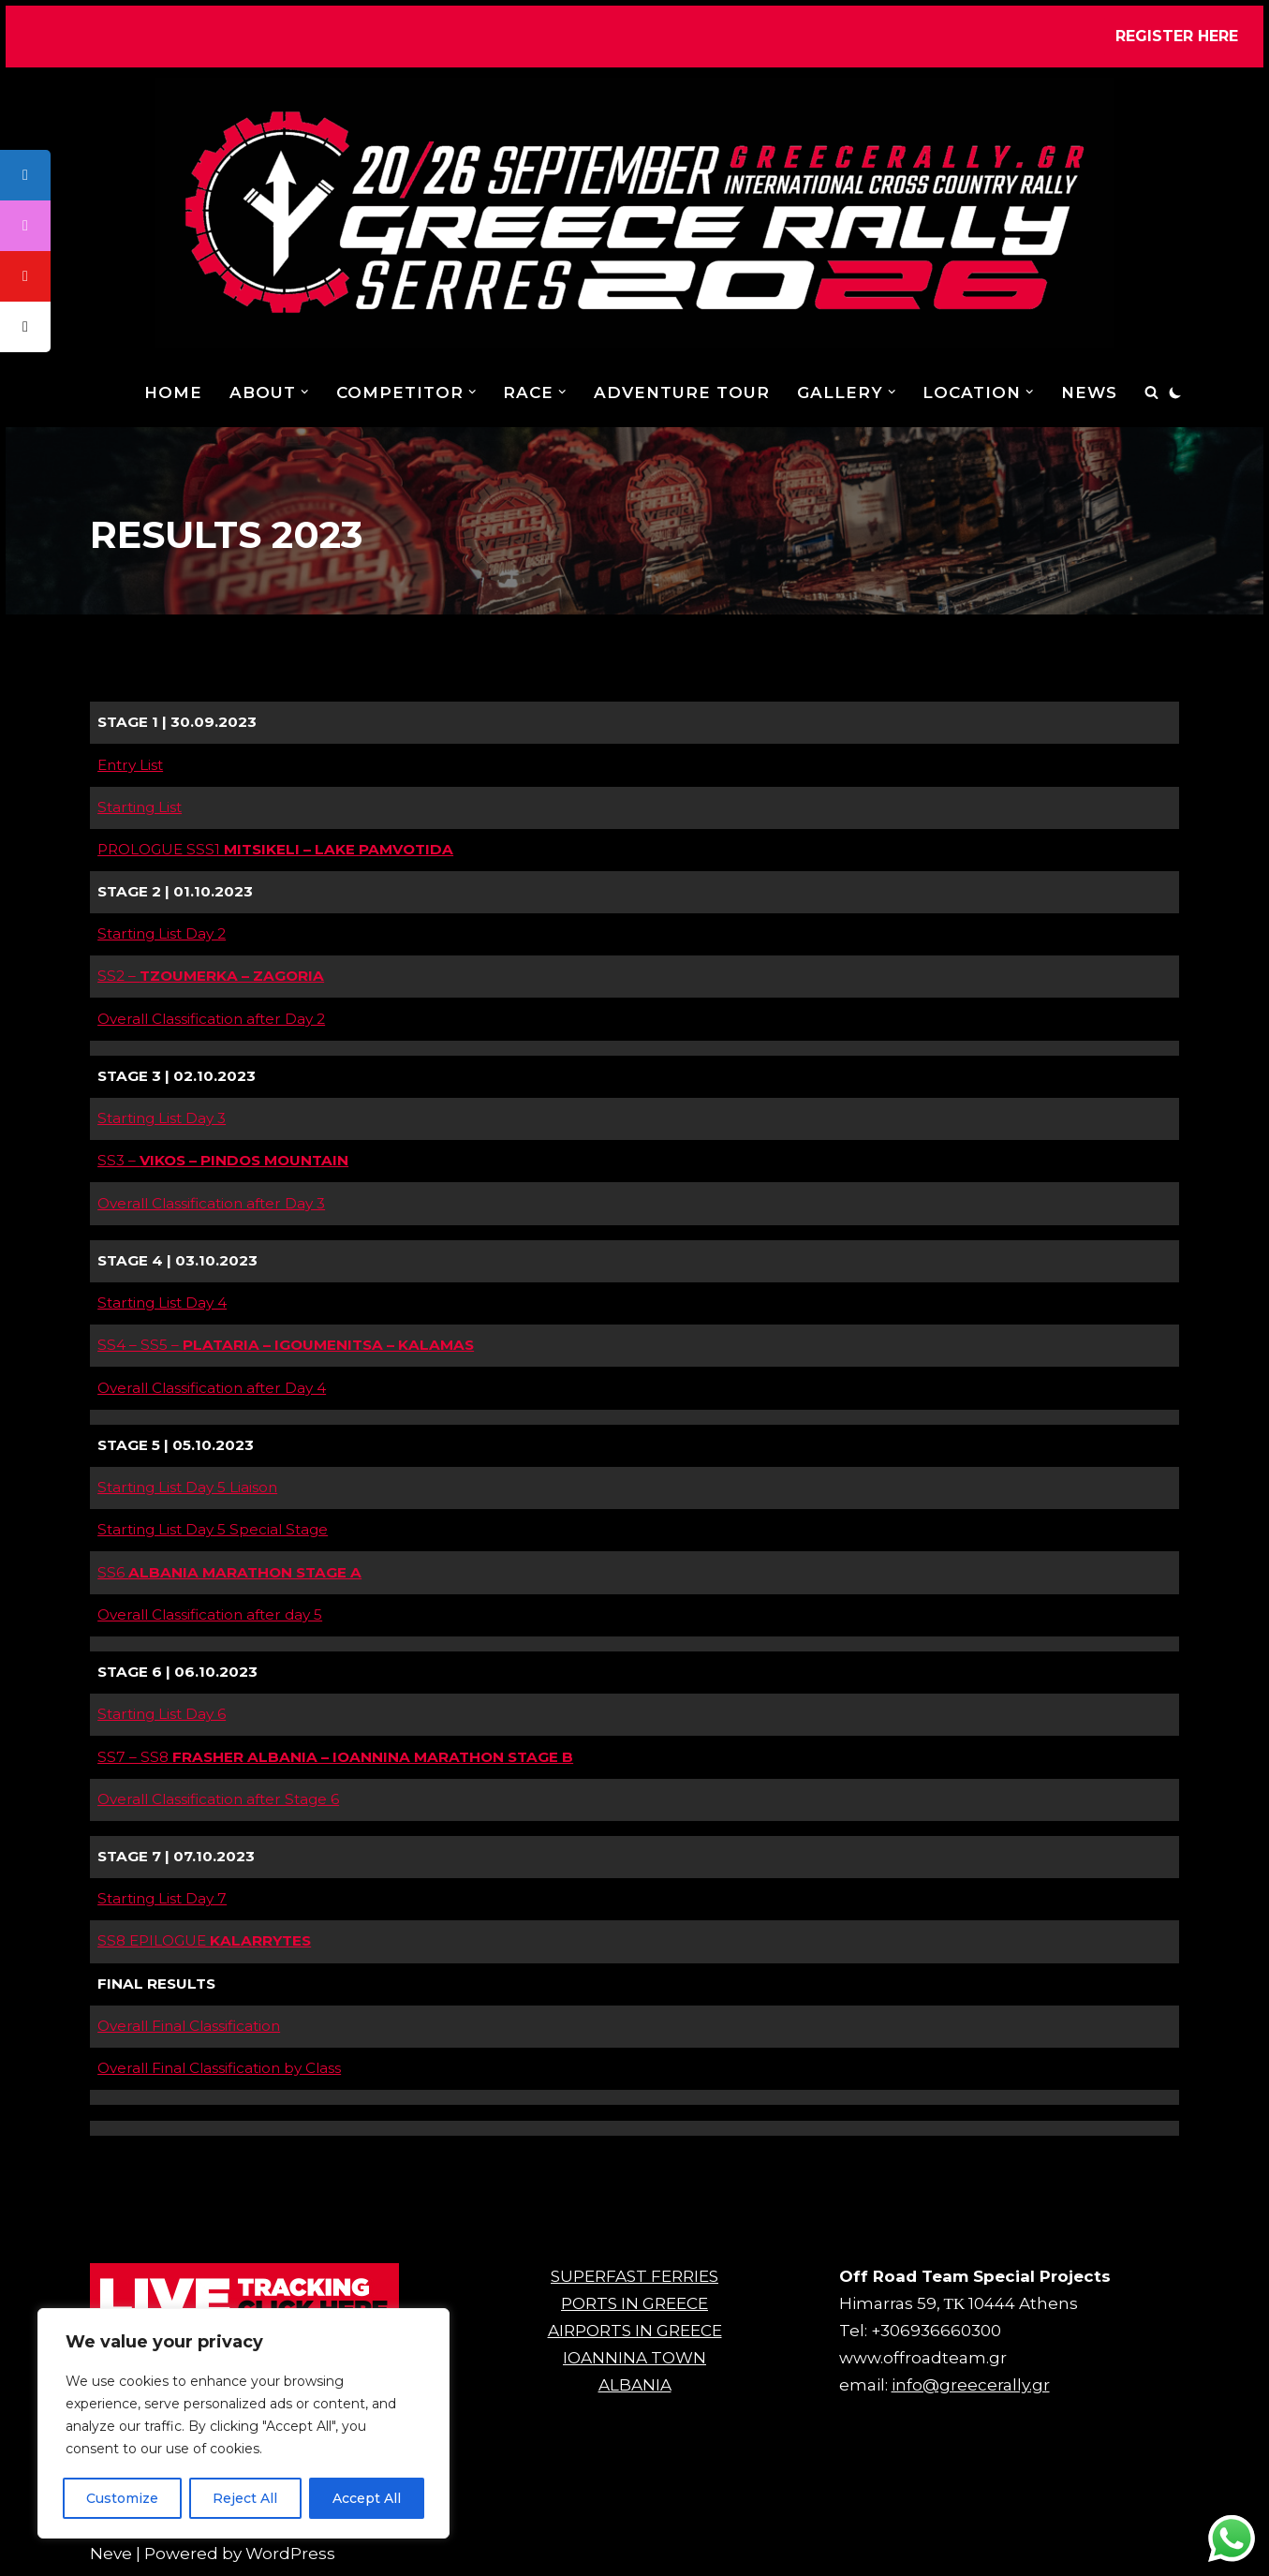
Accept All (366, 2498)
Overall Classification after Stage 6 (218, 1799)
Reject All (245, 2498)
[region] (243, 2423)
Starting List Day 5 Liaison (187, 1487)
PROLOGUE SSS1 (275, 849)
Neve (111, 2553)
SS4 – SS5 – (285, 1345)
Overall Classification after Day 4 (211, 1388)
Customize (122, 2498)
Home (173, 392)
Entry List (130, 765)
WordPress (290, 2553)
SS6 (229, 1572)
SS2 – (210, 976)
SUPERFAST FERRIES (634, 2276)
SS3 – (222, 1160)
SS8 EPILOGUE (204, 1940)
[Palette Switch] (1175, 392)
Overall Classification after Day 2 (211, 1019)
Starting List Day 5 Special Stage (212, 1529)
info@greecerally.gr (971, 2385)
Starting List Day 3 (161, 1118)
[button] (305, 392)
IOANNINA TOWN (634, 2357)
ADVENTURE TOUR (682, 392)
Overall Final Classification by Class (219, 2068)
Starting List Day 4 (162, 1302)
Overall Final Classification (188, 2026)
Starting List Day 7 (162, 1898)
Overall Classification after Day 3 (211, 1203)
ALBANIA (634, 2385)
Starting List (139, 807)
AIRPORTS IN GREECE (635, 2330)
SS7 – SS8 (300, 1757)
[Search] (1151, 392)
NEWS (1089, 392)
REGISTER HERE (1176, 36)
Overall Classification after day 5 (209, 1614)
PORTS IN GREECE (634, 2303)
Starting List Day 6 (161, 1714)
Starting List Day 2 (161, 933)
